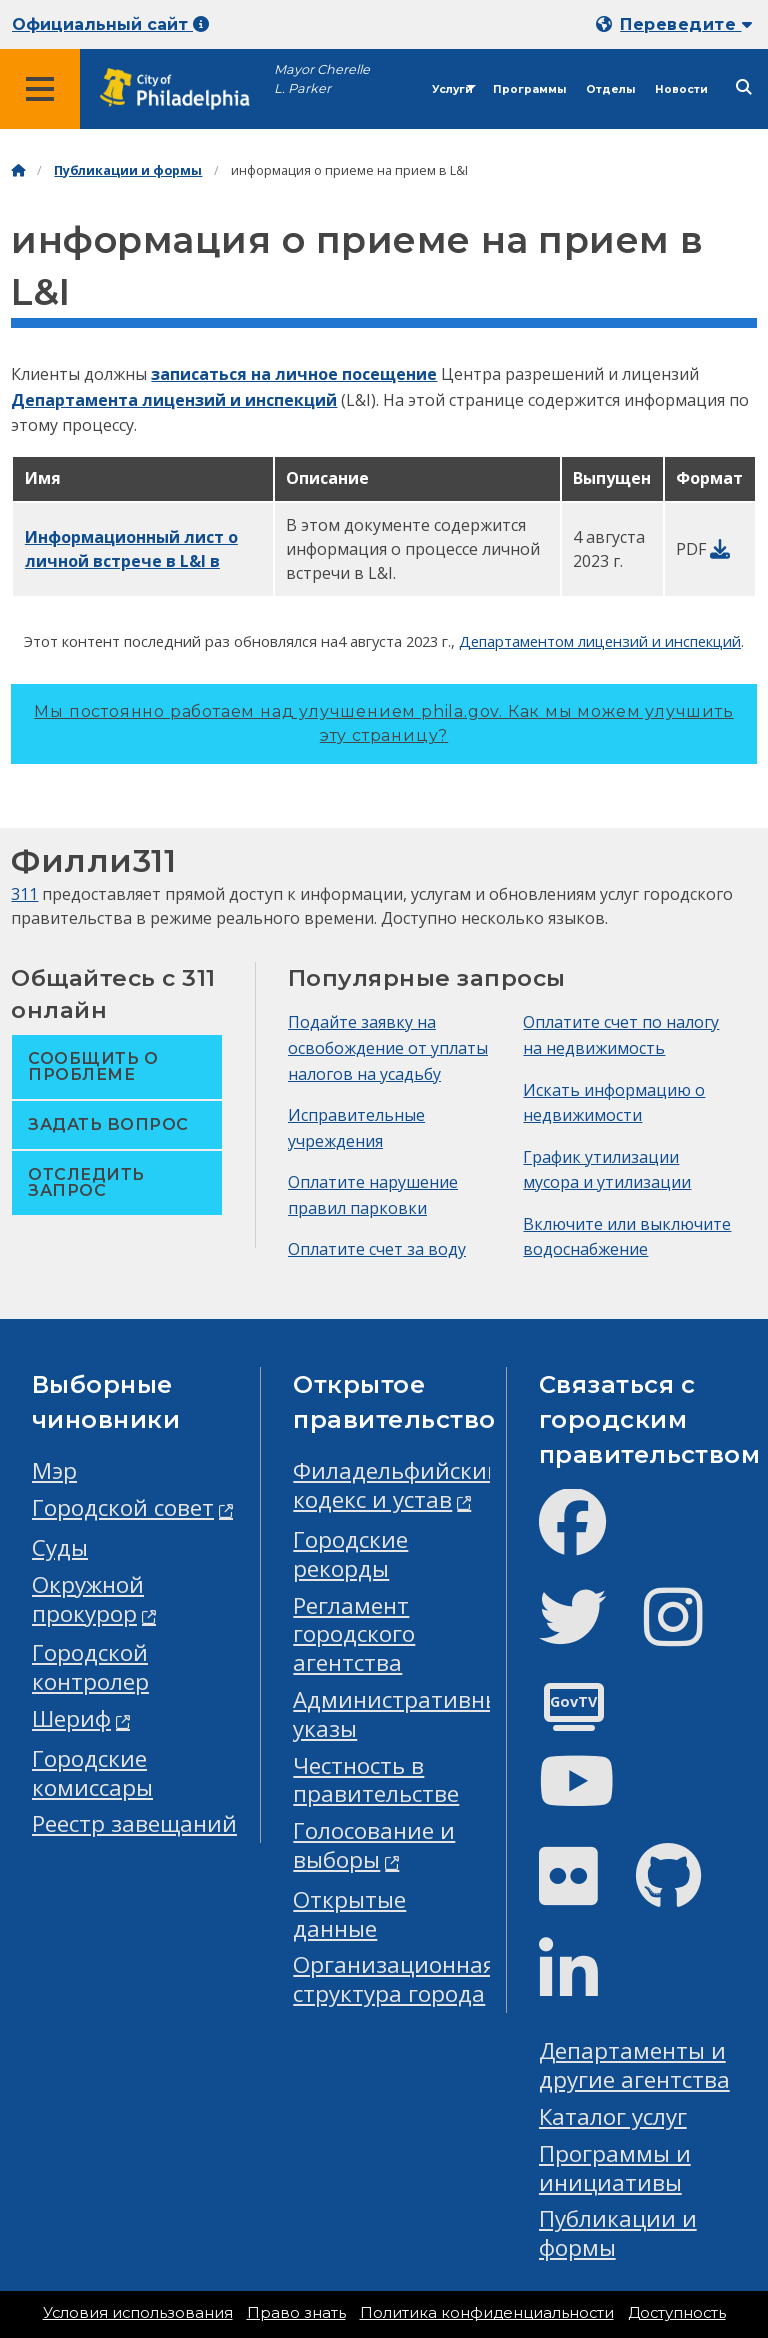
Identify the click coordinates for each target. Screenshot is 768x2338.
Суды (60, 1547)
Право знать (296, 2313)
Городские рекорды (350, 1554)
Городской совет (123, 1507)
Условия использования (138, 2313)
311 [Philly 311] (24, 894)
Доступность (677, 2313)
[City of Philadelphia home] (185, 89)
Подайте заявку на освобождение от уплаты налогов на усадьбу (388, 1047)
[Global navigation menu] (40, 89)
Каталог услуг (613, 2116)
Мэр (54, 1470)
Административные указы (403, 1714)
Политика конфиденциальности (487, 2313)
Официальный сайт (110, 24)
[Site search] (744, 87)
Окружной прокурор (88, 1599)
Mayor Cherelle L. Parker (322, 79)
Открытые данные (349, 1914)
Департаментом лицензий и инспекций (600, 641)
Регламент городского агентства (354, 1634)
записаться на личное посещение (294, 374)
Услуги (452, 89)
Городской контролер (90, 1667)
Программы (529, 89)
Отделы (610, 89)
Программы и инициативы (615, 2168)
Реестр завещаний (134, 1823)
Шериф (71, 1718)
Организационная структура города (394, 1979)
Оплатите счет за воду (377, 1249)
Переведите (686, 24)
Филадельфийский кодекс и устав (397, 1485)
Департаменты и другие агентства (634, 2065)
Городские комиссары (92, 1773)
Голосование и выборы (374, 1845)
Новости (681, 89)
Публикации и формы (128, 170)
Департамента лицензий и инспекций (174, 400)
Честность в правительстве (376, 1780)
